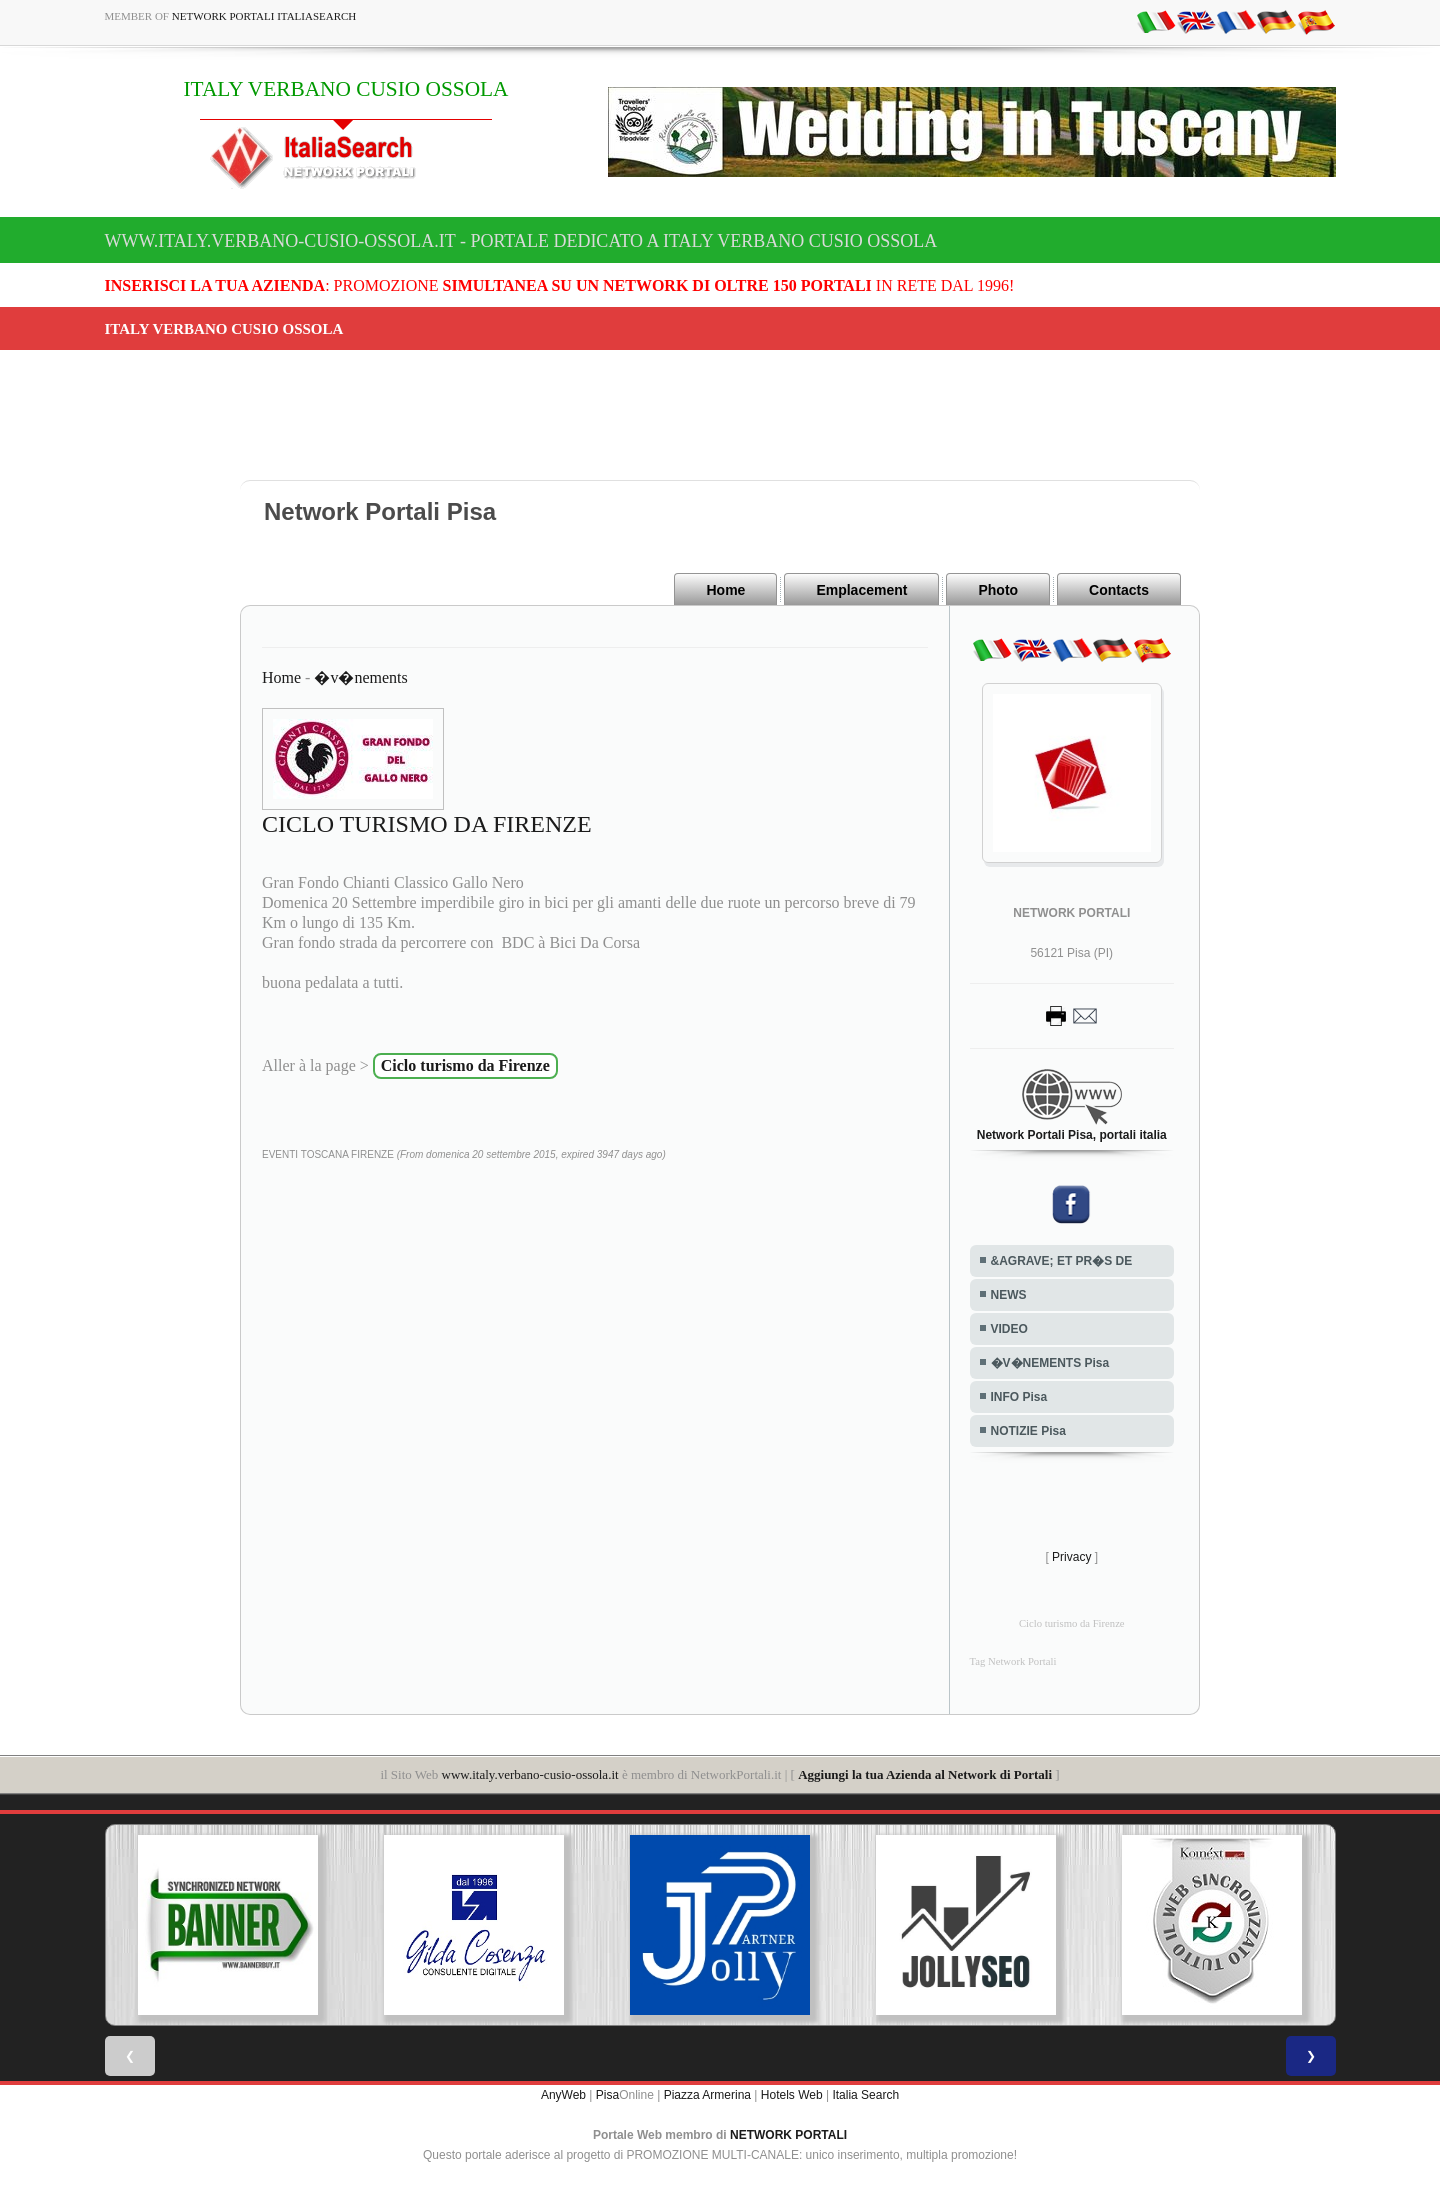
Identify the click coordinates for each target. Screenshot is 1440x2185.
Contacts (1119, 590)
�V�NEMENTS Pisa (1050, 1363)
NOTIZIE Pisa (1028, 1431)
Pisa (607, 2095)
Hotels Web (792, 2095)
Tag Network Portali (1013, 1661)
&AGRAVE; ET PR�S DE (1062, 1261)
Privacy (1071, 1557)
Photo (998, 590)
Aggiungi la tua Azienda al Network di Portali (925, 1774)
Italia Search (865, 2095)
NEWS (1009, 1295)
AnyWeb (563, 2095)
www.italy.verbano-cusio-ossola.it (530, 1774)
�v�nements (360, 677)
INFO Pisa (1019, 1397)
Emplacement (861, 590)
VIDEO (1009, 1329)
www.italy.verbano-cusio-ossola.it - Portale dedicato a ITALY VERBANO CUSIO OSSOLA (521, 241)
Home (725, 590)
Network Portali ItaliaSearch (264, 16)
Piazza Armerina (707, 2095)
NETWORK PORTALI (788, 2135)
